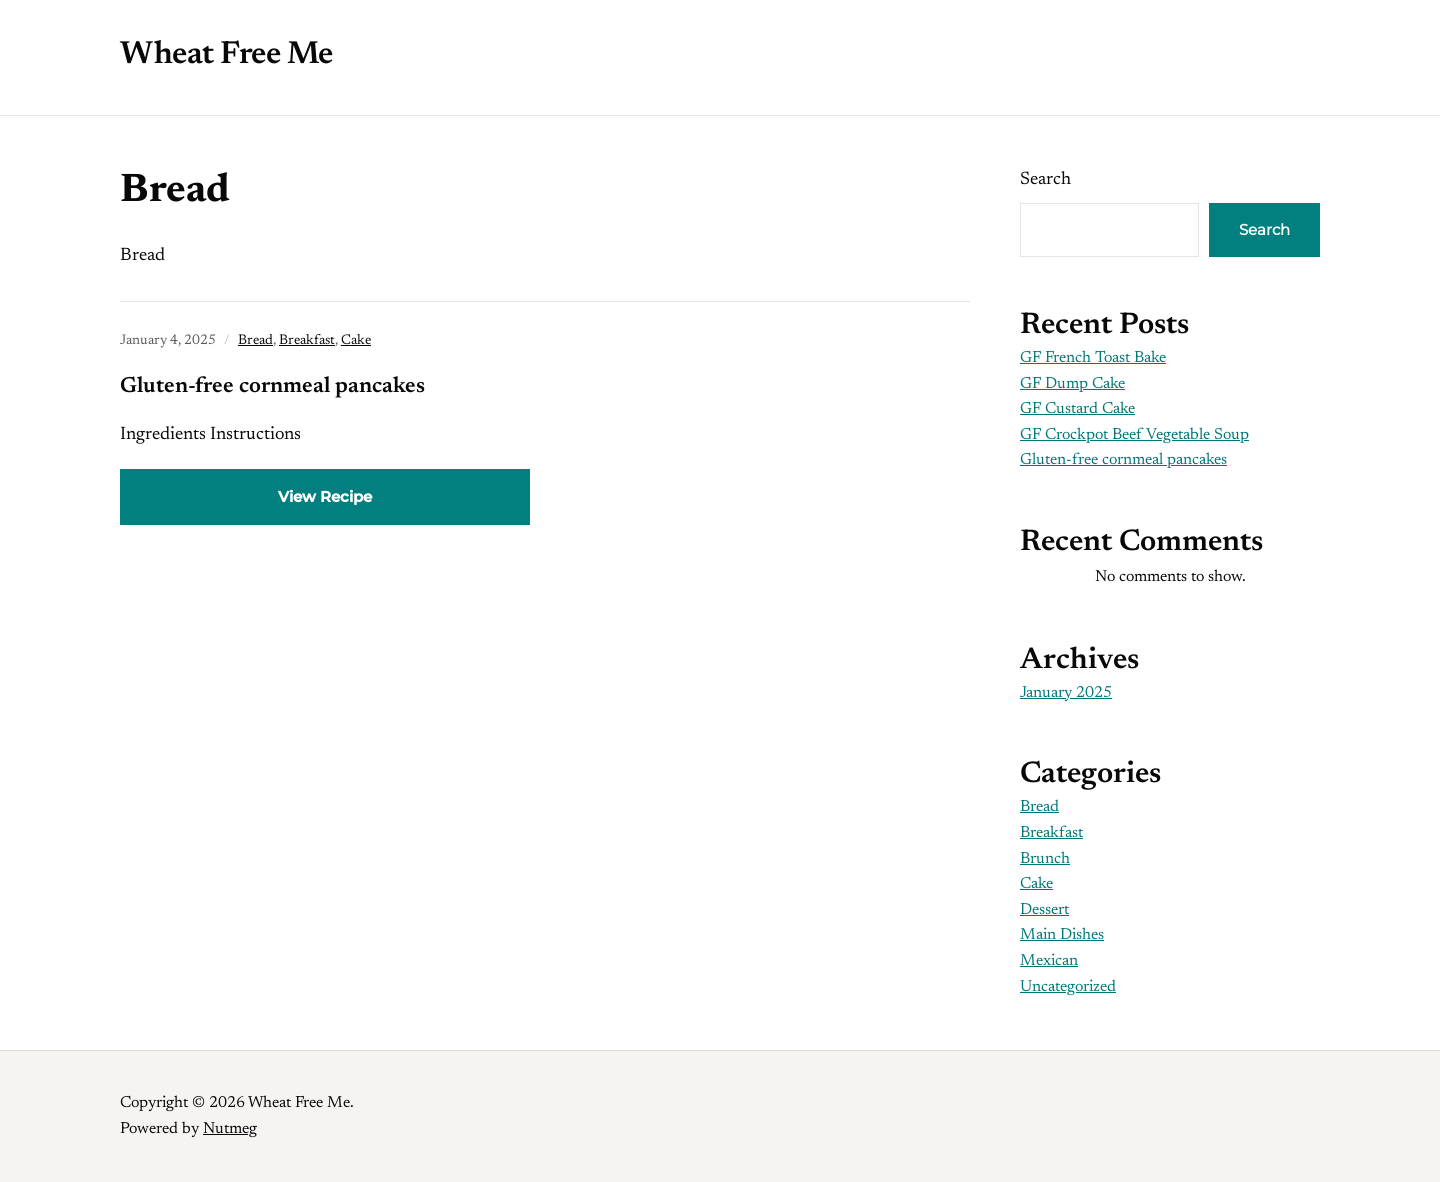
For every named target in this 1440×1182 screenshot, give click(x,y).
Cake (356, 341)
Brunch (1045, 859)
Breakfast (307, 341)
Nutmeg (230, 1129)
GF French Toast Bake (1093, 358)
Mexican (1049, 961)
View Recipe (325, 496)
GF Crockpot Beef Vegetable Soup (1134, 435)
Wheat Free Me (226, 55)
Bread (255, 341)
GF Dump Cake (1072, 384)
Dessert (1044, 910)
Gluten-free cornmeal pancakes (272, 387)
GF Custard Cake (1077, 409)
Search (1045, 180)
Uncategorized (1068, 987)
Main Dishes (1062, 935)
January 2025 (1066, 693)
